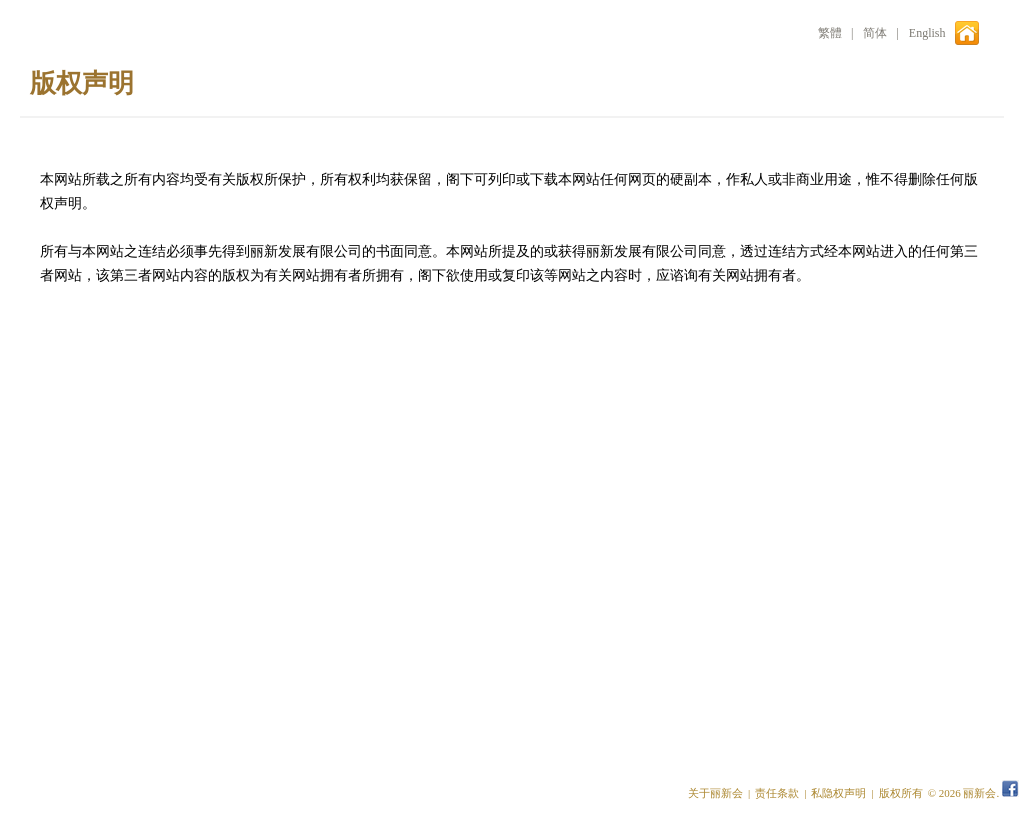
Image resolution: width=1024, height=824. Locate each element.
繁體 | (835, 33)
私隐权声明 (838, 793)
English (927, 33)
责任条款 (777, 793)
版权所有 (901, 793)
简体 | (880, 33)
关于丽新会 (715, 793)
